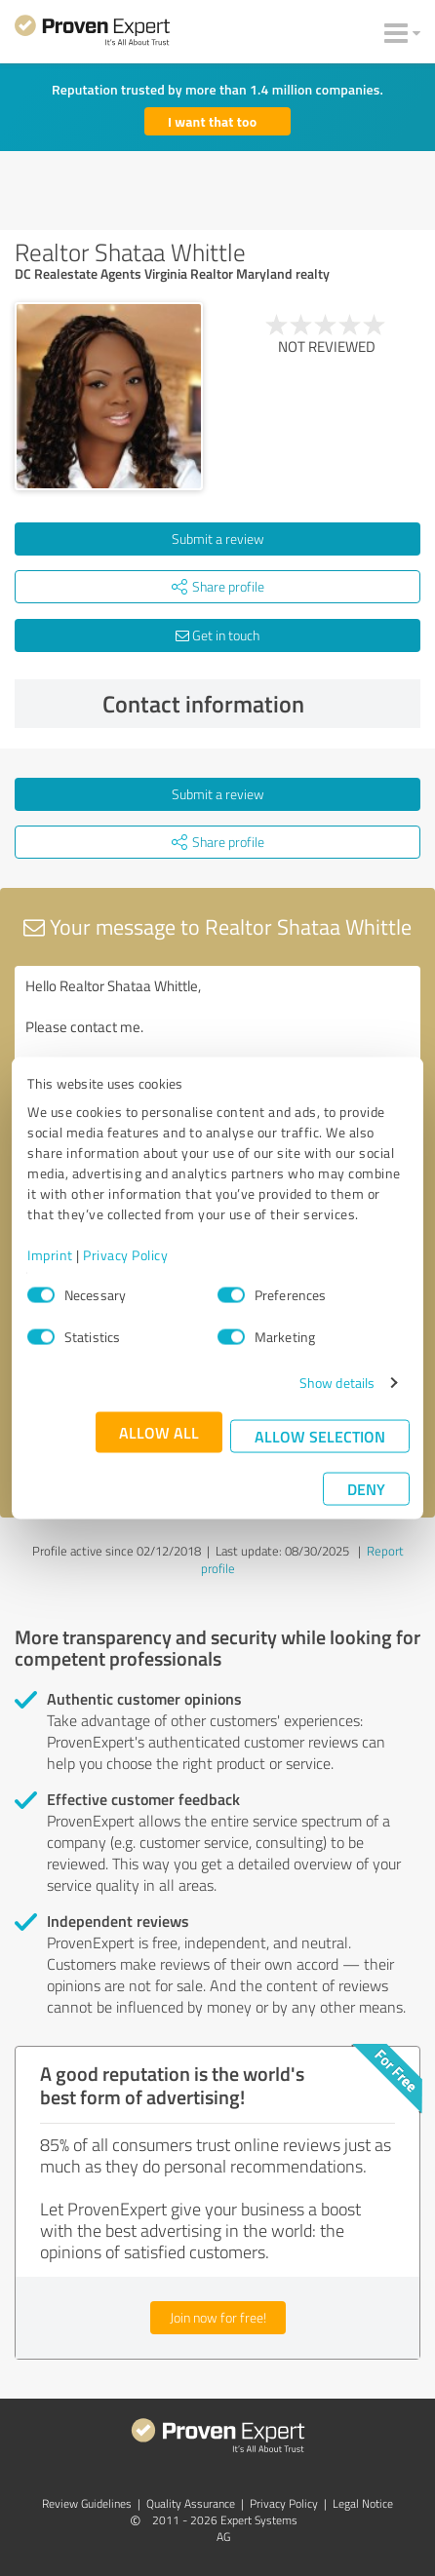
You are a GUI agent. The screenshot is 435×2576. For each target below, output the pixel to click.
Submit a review (218, 538)
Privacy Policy (125, 1255)
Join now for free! (218, 2317)
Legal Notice (363, 2503)
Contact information (257, 703)
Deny (366, 1489)
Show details (337, 1382)
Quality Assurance (190, 2503)
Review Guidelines (87, 2503)
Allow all (159, 1432)
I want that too (212, 121)
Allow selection (320, 1436)
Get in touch (217, 635)
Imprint (50, 1255)
